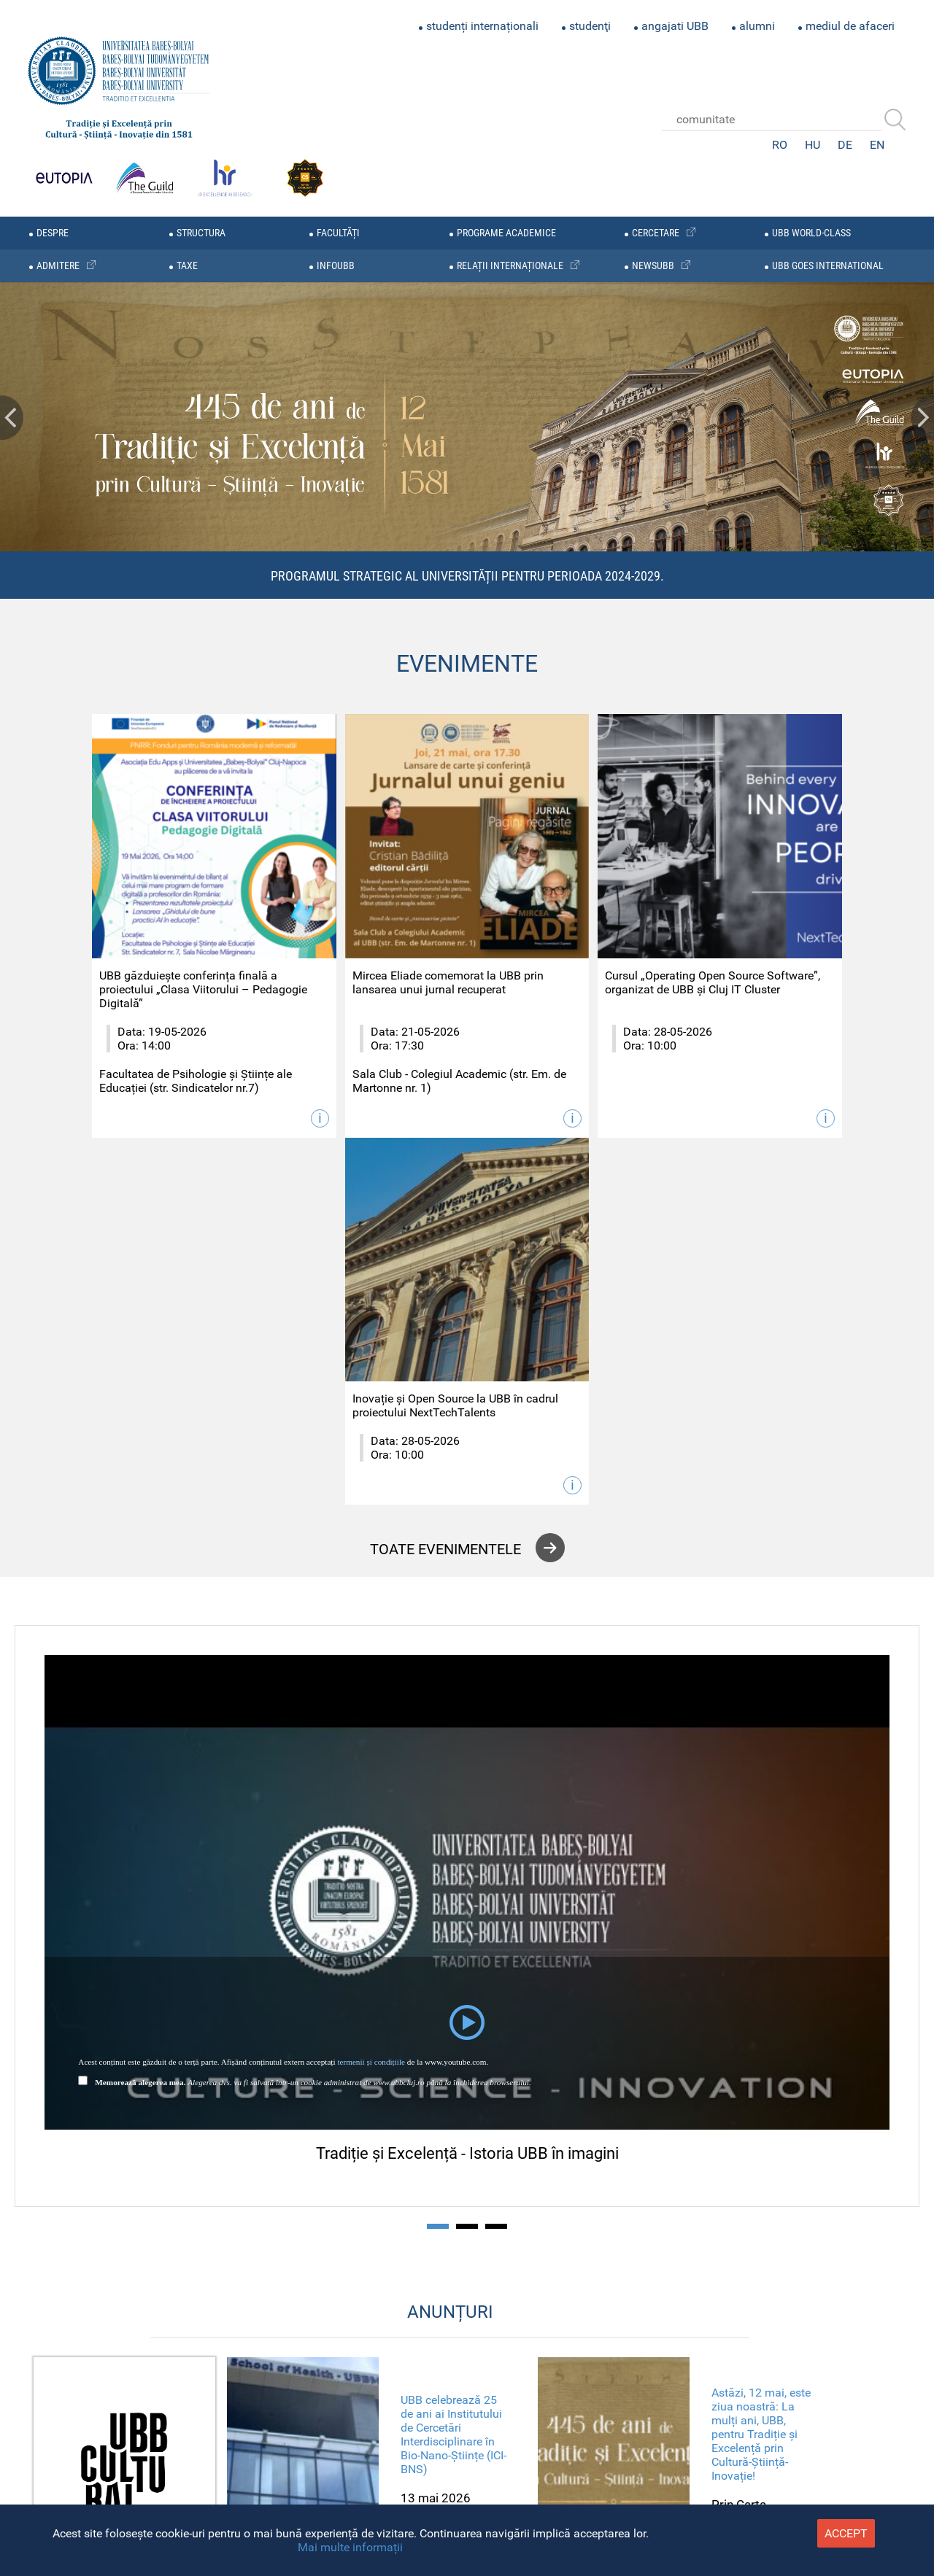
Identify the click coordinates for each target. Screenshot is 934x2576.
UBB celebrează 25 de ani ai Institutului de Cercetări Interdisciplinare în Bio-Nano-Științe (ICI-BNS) (453, 2033)
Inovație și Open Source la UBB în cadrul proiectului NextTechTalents (787, 949)
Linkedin (499, 2436)
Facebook (402, 2436)
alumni (757, 26)
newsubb (653, 266)
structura (201, 233)
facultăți (338, 233)
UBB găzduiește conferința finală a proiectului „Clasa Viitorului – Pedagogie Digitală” (128, 956)
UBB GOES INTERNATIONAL (828, 266)
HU (812, 145)
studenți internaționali (482, 26)
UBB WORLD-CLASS (811, 233)
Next (922, 417)
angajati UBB (675, 26)
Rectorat (290, 2459)
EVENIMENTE (467, 664)
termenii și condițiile (371, 1660)
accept (846, 2533)
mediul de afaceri (850, 26)
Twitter (434, 2436)
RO (779, 145)
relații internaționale (510, 266)
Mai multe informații (350, 2547)
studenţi (590, 26)
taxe (187, 266)
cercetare (655, 233)
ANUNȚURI (450, 1911)
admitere (58, 266)
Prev (11, 417)
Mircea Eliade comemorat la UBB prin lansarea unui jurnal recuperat (347, 949)
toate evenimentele (445, 1148)
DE (845, 145)
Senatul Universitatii (260, 2444)
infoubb (336, 266)
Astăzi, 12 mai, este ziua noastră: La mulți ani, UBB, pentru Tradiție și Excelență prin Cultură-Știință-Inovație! (761, 2033)
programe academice (506, 233)
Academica (531, 2436)
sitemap (291, 2428)
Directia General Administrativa (232, 2474)
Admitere (289, 2490)
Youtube (467, 2436)
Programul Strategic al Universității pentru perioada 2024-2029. (467, 575)
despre (52, 233)
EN (877, 145)
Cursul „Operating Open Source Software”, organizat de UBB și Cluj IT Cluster (568, 956)
